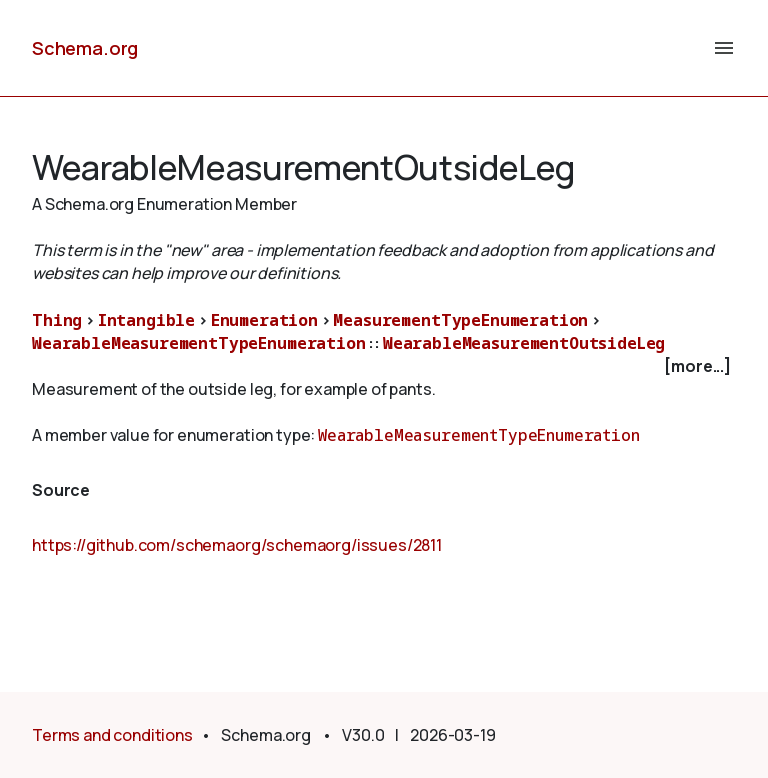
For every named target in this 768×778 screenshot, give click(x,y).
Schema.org (85, 48)
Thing (57, 320)
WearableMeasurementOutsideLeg (524, 343)
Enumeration (264, 320)
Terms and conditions (112, 735)
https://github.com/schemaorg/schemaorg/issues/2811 (237, 545)
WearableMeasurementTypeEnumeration (199, 343)
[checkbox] (384, 366)
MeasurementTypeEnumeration (460, 320)
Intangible (146, 320)
